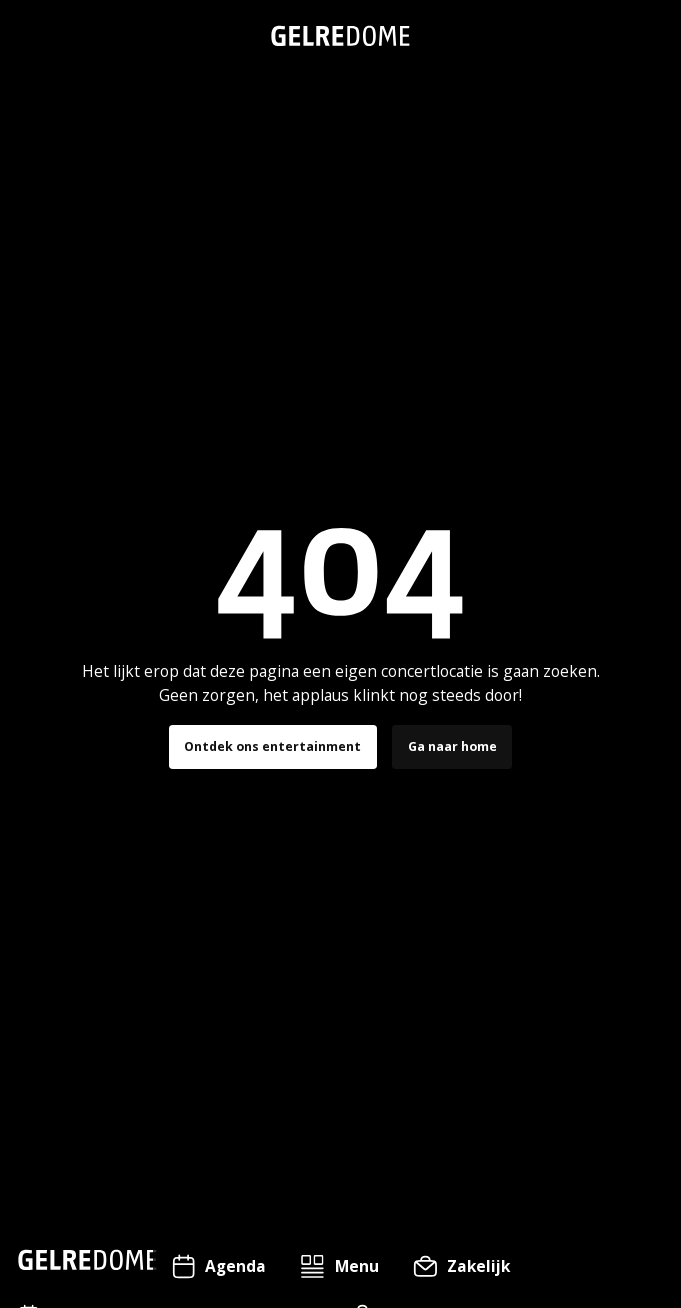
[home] (340, 36)
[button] (339, 1266)
